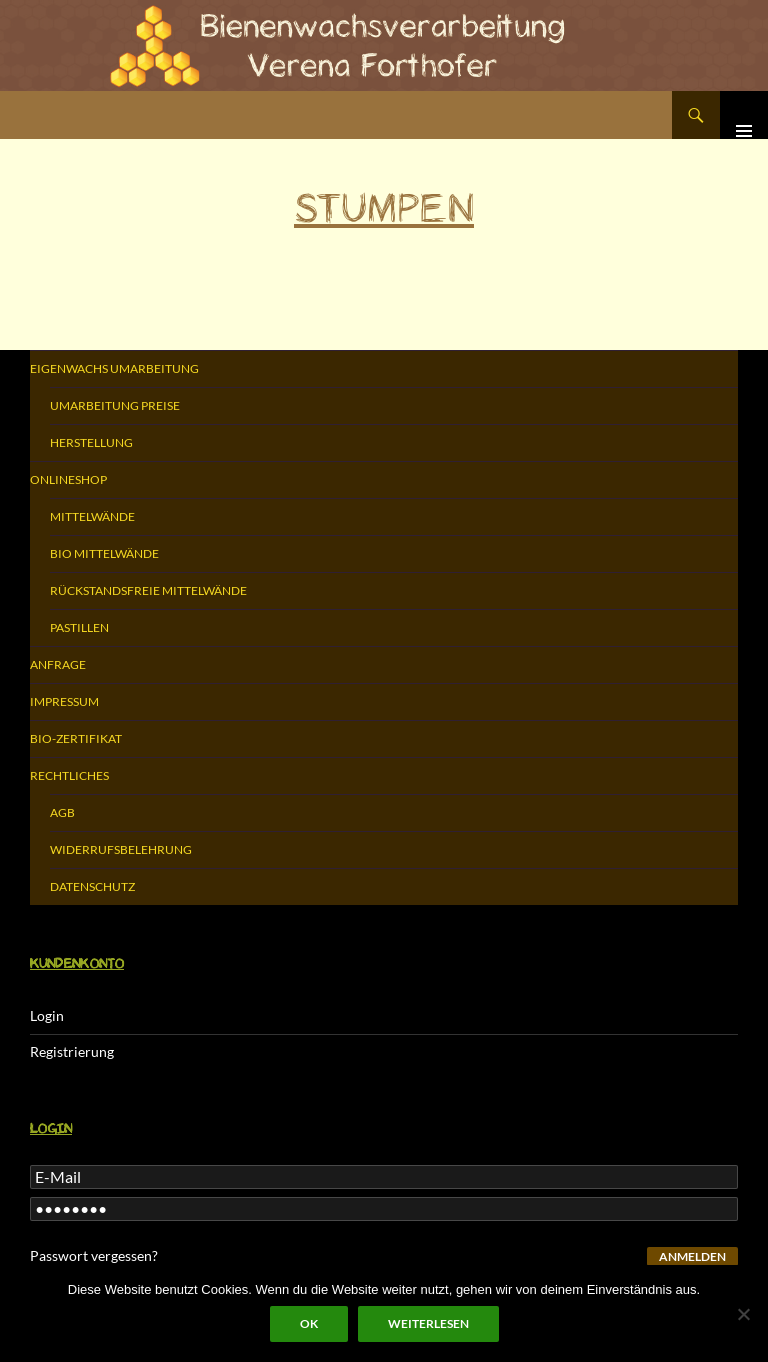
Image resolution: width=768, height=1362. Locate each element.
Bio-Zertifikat (76, 738)
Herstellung (91, 442)
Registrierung (72, 1051)
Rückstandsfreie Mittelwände (148, 590)
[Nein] (743, 1314)
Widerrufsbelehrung (121, 849)
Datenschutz (92, 886)
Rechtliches (69, 775)
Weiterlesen (428, 1323)
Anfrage (58, 664)
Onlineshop (68, 479)
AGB (62, 812)
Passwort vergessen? (94, 1255)
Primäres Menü (744, 115)
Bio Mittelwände (104, 553)
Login (47, 1015)
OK (309, 1323)
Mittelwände (92, 516)
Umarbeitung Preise (115, 405)
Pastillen (79, 627)
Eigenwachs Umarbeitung (114, 368)
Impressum (64, 701)
